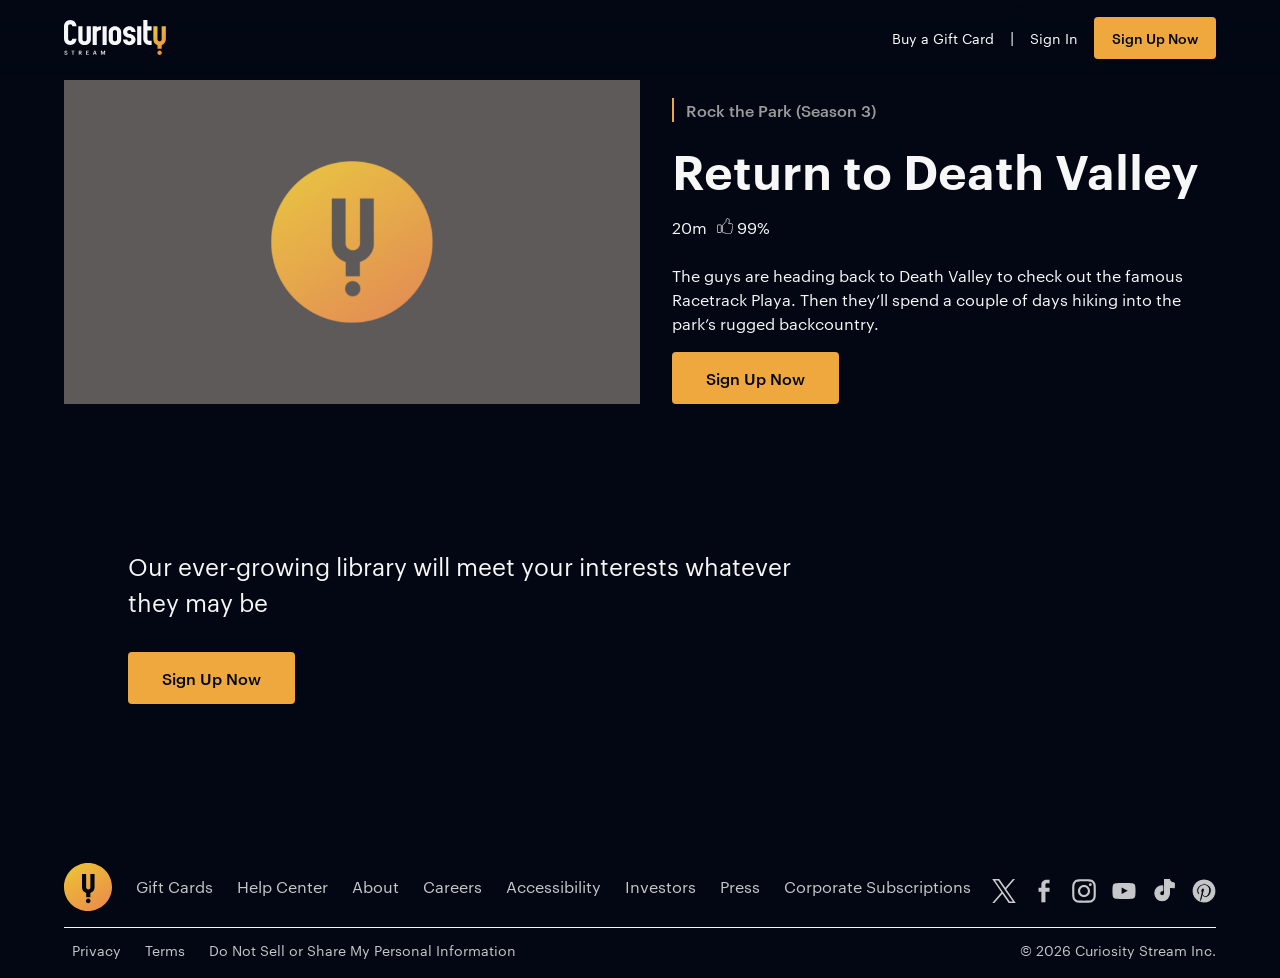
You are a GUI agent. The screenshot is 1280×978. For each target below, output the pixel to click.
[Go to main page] (115, 37)
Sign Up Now (1155, 37)
